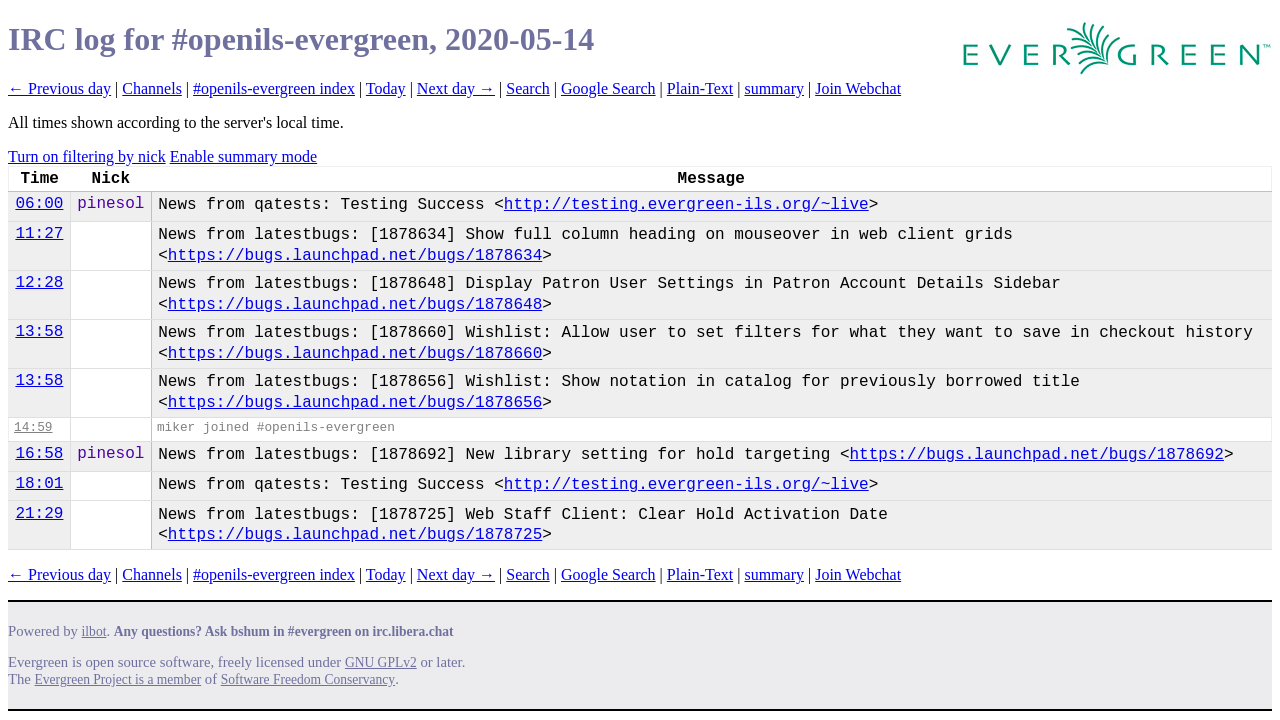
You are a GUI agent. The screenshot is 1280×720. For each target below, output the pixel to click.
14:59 (33, 427)
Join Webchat (858, 88)
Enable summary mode (244, 156)
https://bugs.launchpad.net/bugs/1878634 (355, 256)
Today (386, 88)
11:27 (39, 234)
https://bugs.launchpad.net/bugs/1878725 (355, 535)
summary (774, 88)
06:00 (39, 204)
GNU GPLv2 (381, 662)
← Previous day (59, 88)
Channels (152, 88)
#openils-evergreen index (274, 88)
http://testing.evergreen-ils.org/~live (686, 205)
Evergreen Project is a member (118, 679)
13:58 (39, 332)
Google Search (608, 88)
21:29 (39, 514)
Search (528, 88)
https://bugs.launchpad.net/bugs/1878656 (355, 403)
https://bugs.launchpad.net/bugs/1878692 (1037, 455)
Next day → (456, 88)
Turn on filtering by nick (87, 156)
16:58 (39, 454)
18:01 (39, 484)
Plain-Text (700, 88)
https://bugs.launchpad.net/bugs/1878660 (355, 354)
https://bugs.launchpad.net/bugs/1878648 (355, 305)
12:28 (39, 283)
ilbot (94, 631)
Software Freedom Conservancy (308, 679)
